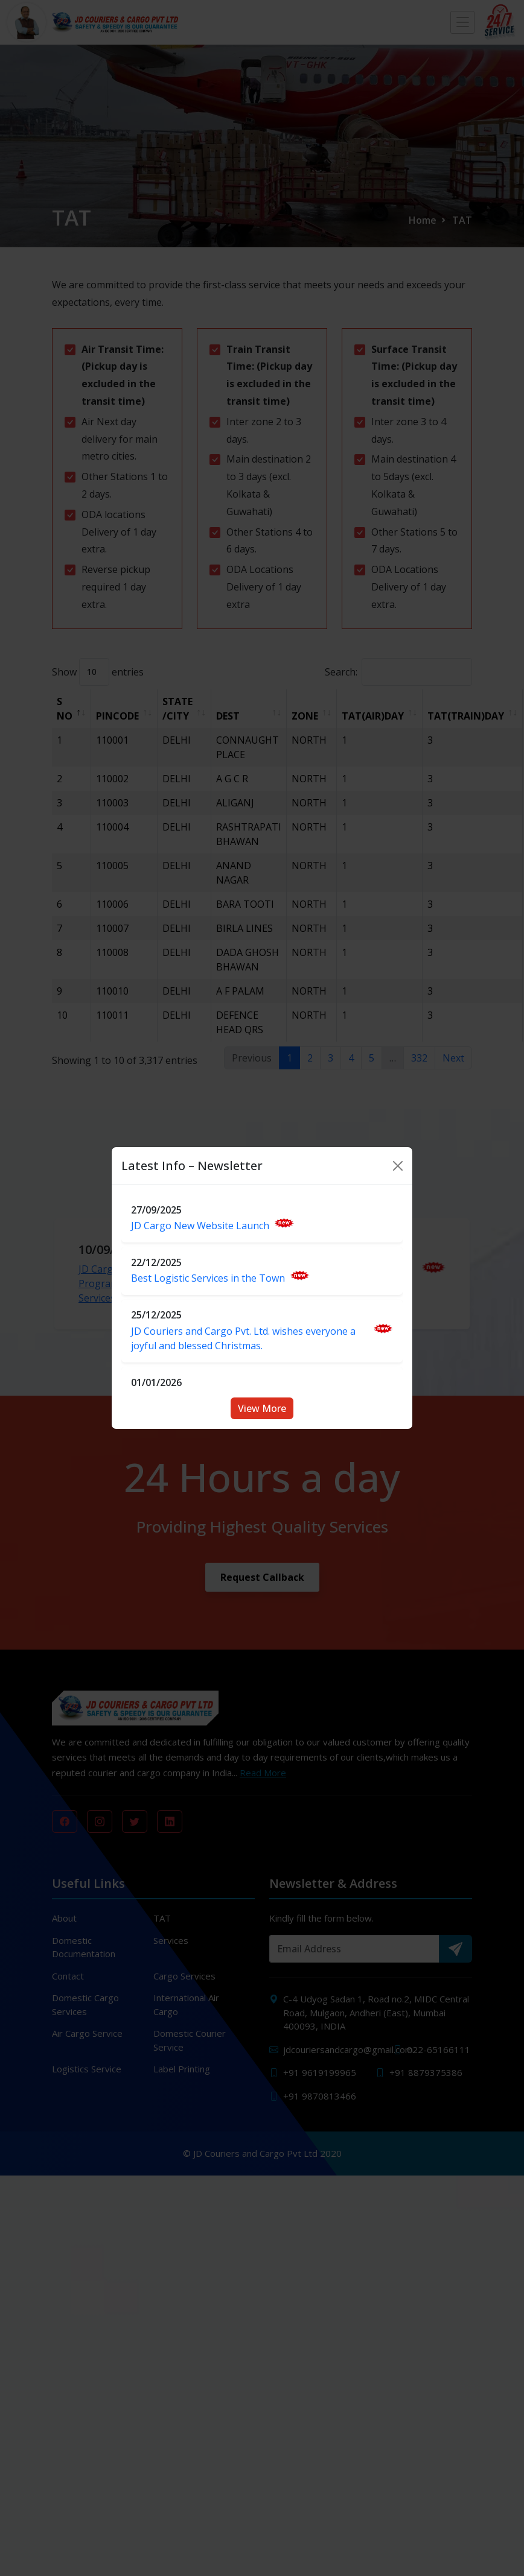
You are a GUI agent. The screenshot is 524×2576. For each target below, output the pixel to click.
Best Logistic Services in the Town (220, 1278)
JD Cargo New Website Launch (212, 1225)
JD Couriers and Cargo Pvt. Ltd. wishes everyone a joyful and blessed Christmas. (262, 1338)
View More (262, 1408)
